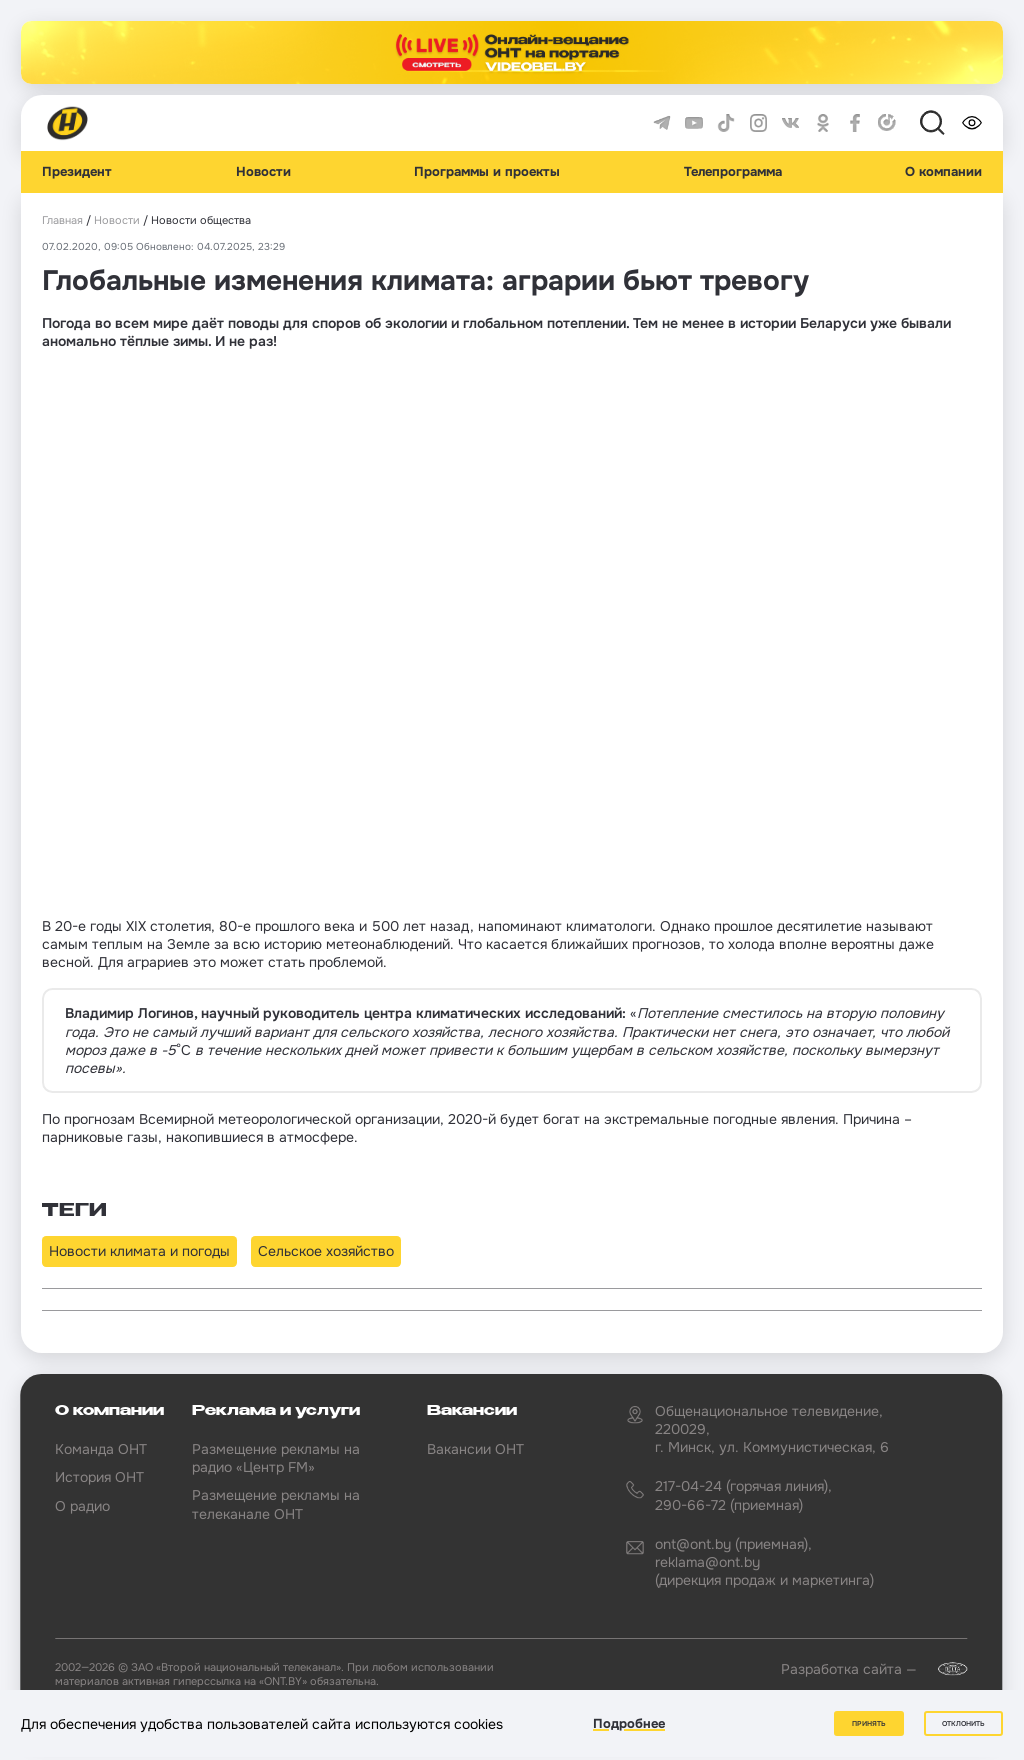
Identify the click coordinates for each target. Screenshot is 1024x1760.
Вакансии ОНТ (475, 1449)
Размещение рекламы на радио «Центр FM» (276, 1458)
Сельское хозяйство (326, 1251)
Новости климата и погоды (139, 1251)
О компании (943, 172)
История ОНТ (99, 1477)
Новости (263, 172)
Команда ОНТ (101, 1449)
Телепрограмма (733, 172)
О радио (82, 1506)
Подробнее (629, 1723)
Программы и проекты (487, 172)
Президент (77, 172)
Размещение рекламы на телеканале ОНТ (276, 1504)
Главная (62, 220)
